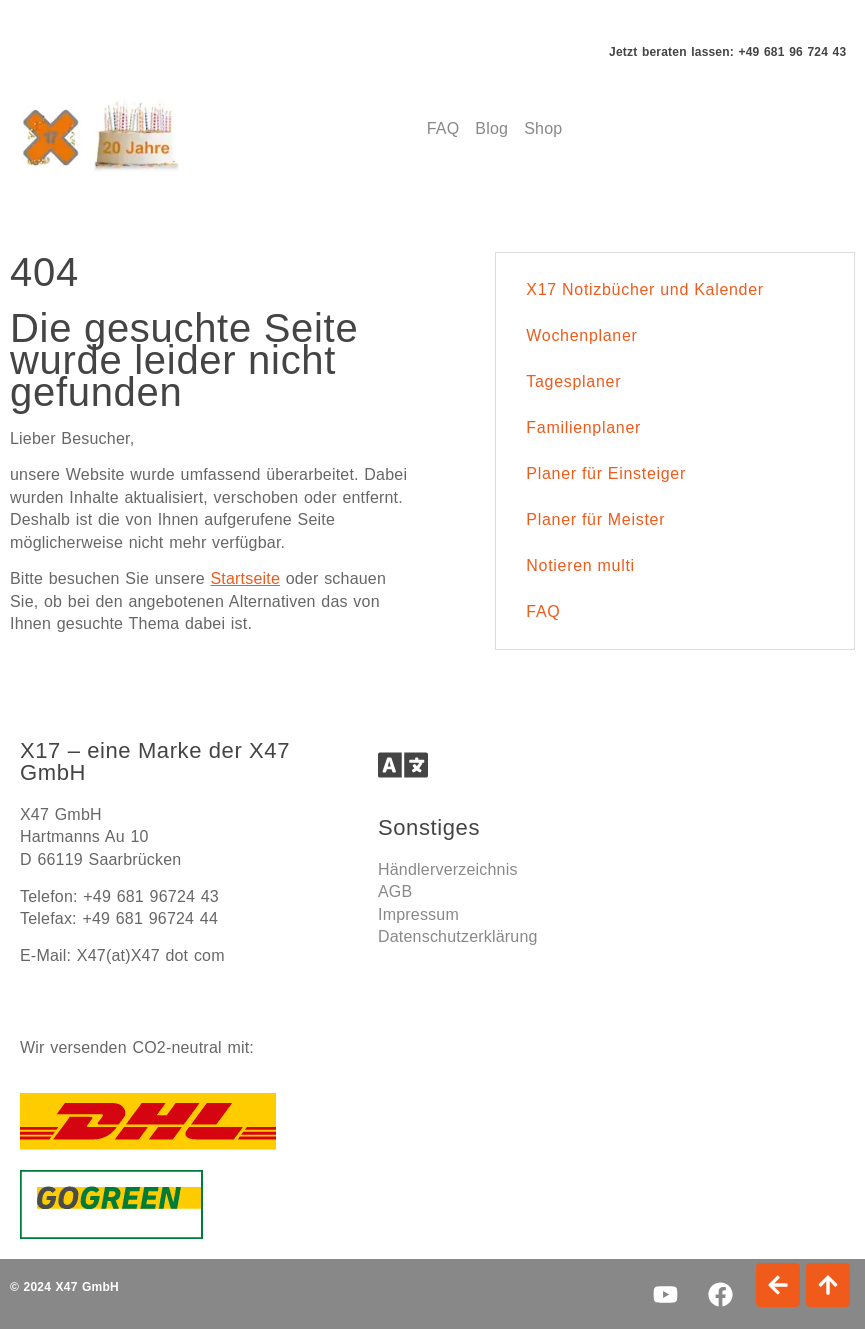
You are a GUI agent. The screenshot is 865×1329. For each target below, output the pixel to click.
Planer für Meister (595, 519)
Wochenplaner (581, 335)
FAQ (543, 611)
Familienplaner (583, 427)
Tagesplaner (573, 381)
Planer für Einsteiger (606, 473)
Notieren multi (580, 565)
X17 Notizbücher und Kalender (645, 289)
